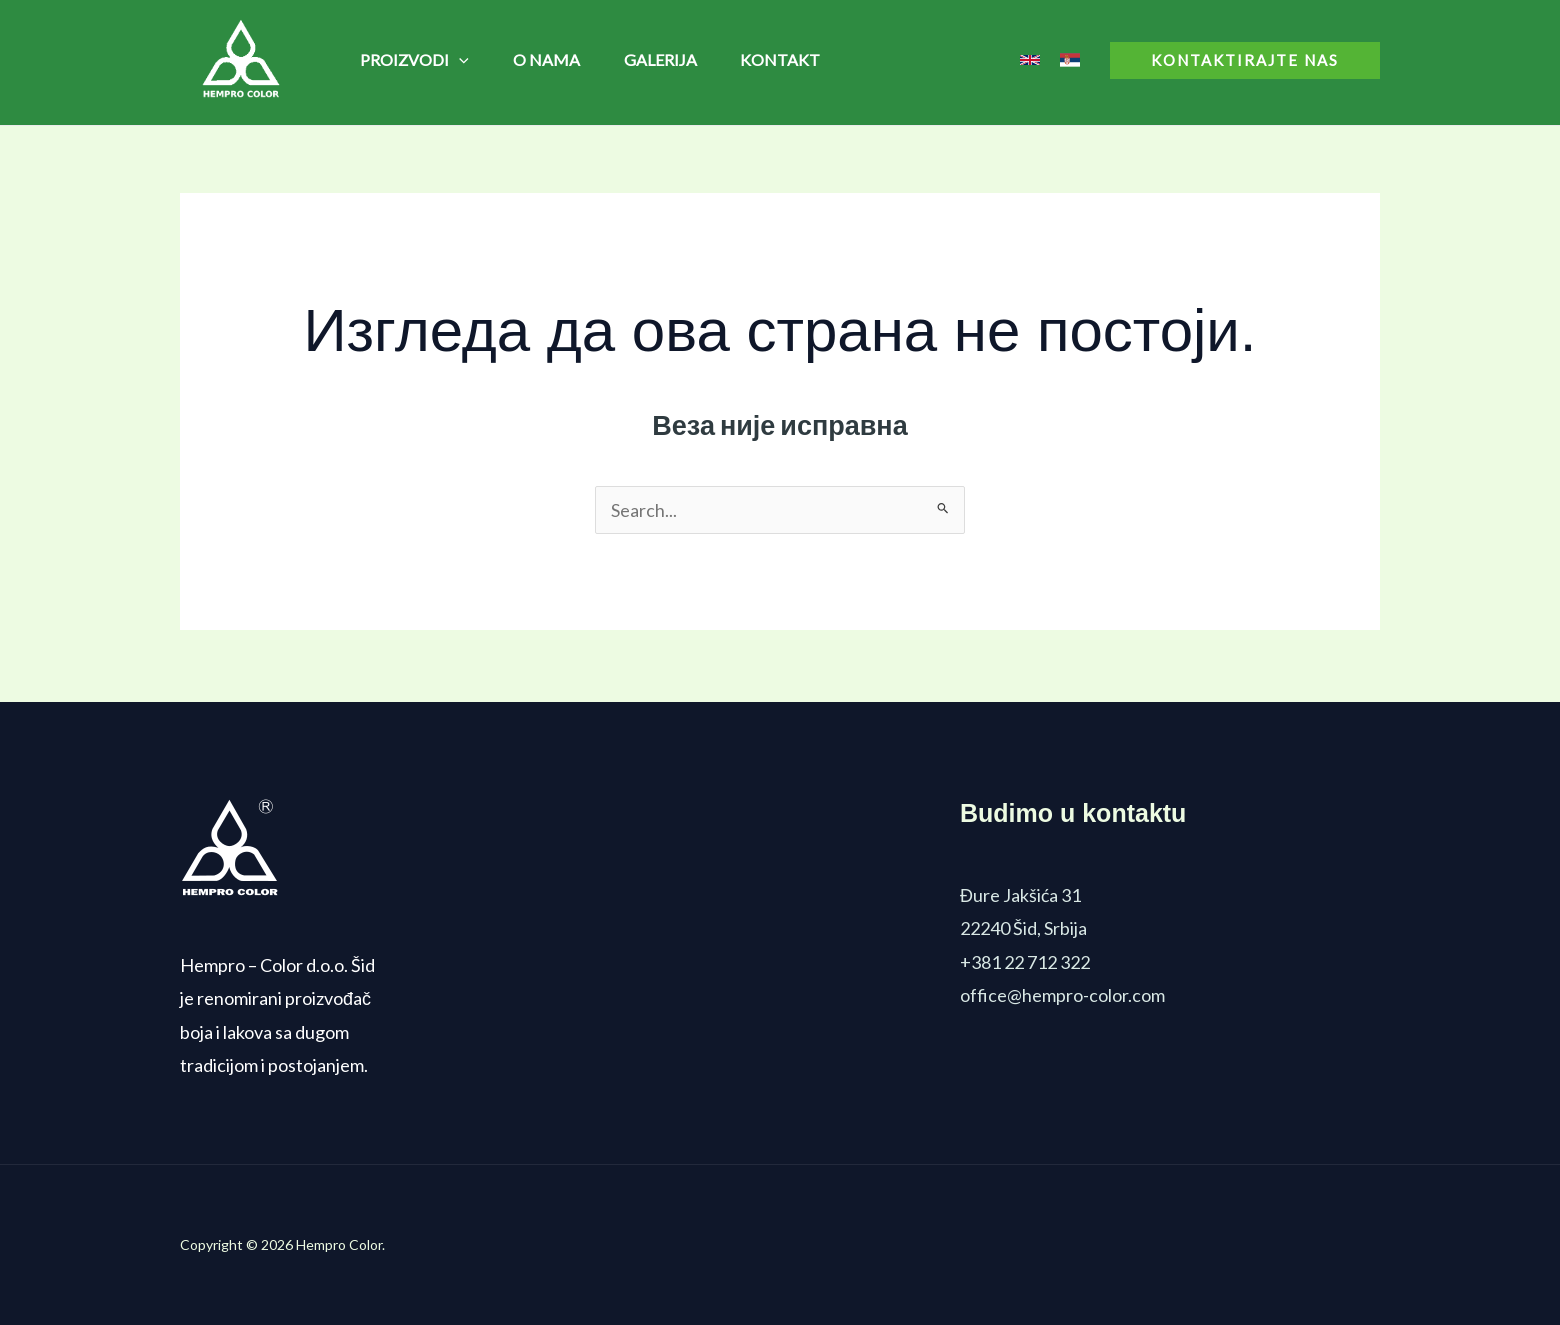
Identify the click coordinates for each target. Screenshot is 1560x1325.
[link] (1030, 60)
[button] (1245, 60)
